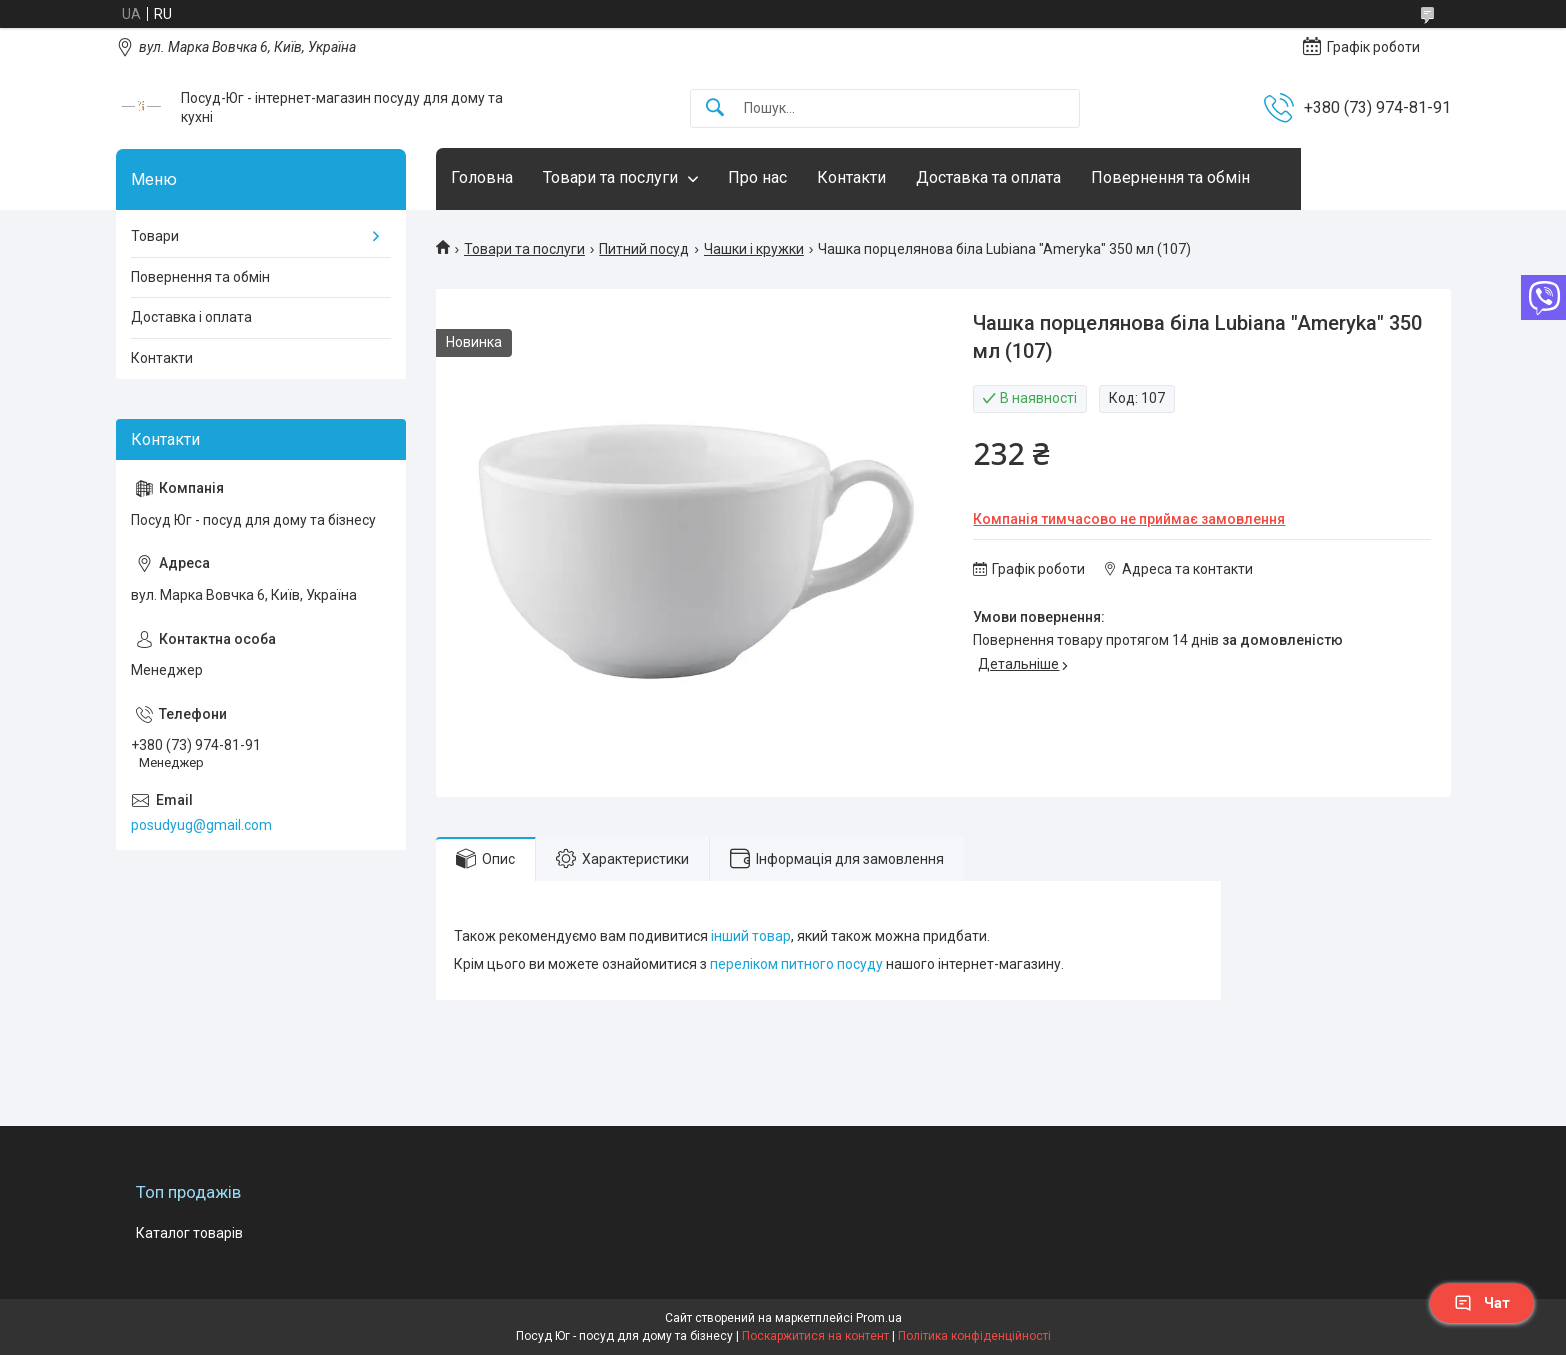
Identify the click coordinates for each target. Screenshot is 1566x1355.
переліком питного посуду (796, 964)
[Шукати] (715, 108)
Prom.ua (879, 1318)
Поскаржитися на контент (815, 1336)
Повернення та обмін (1170, 177)
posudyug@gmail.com (201, 825)
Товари (155, 236)
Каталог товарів (189, 1233)
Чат (1482, 1303)
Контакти (851, 177)
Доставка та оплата (988, 177)
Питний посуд (644, 249)
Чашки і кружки (754, 249)
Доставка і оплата (191, 317)
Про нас (757, 177)
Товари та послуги (610, 177)
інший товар (751, 936)
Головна (482, 177)
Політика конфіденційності (974, 1336)
